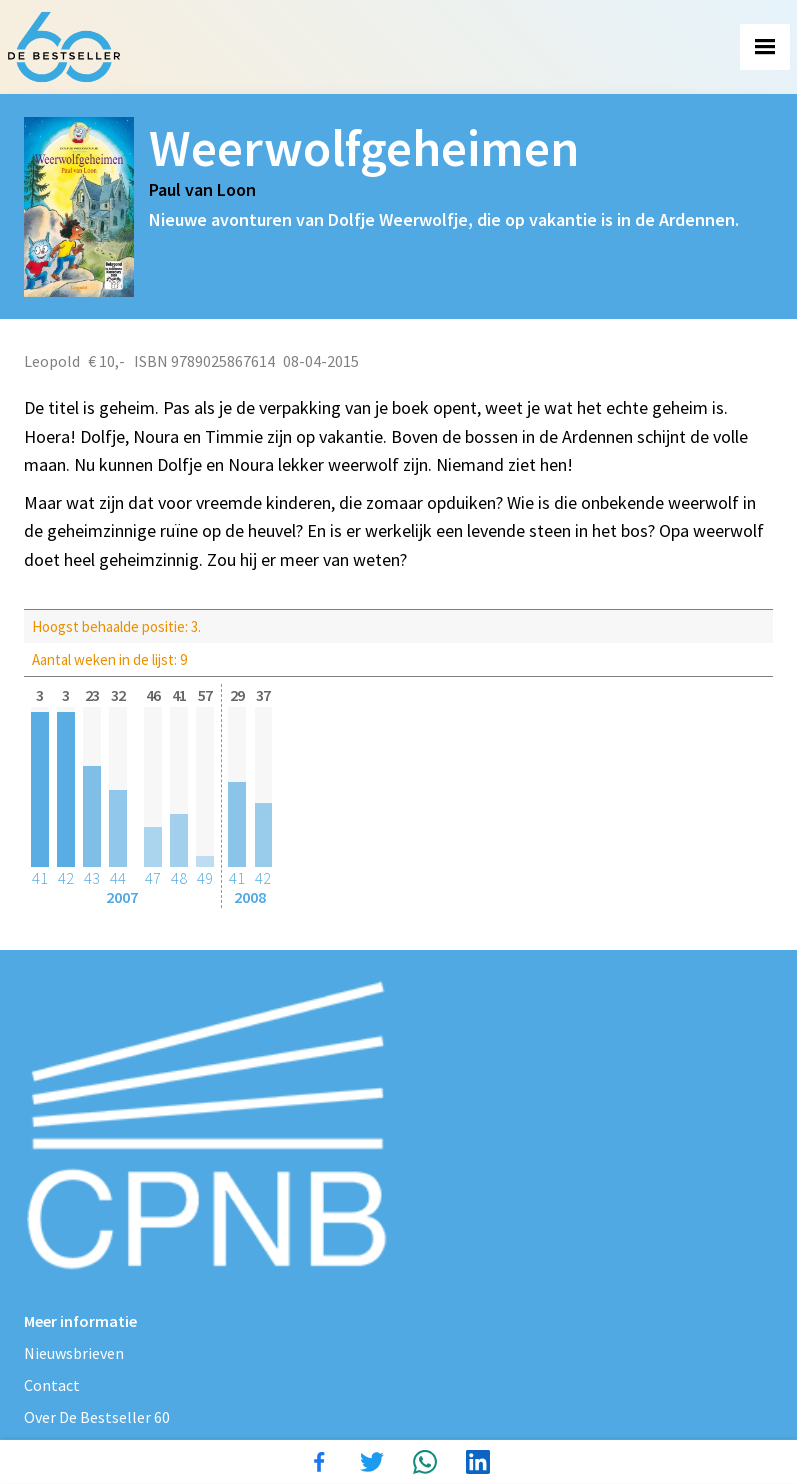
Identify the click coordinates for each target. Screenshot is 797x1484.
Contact (52, 1385)
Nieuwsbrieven (74, 1353)
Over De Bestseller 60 (97, 1417)
